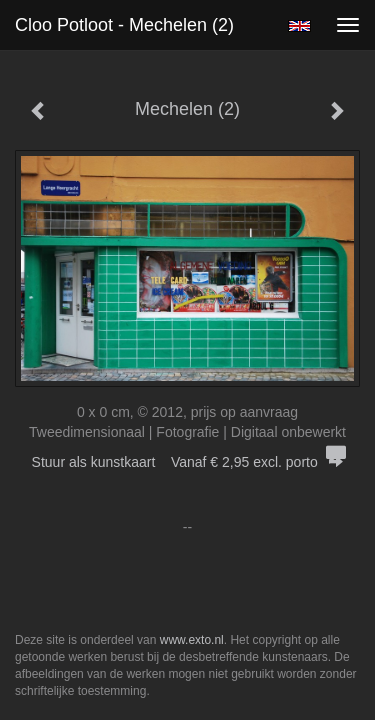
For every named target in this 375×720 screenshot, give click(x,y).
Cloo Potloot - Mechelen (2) (124, 25)
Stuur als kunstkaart (188, 462)
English (299, 26)
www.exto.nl (192, 640)
